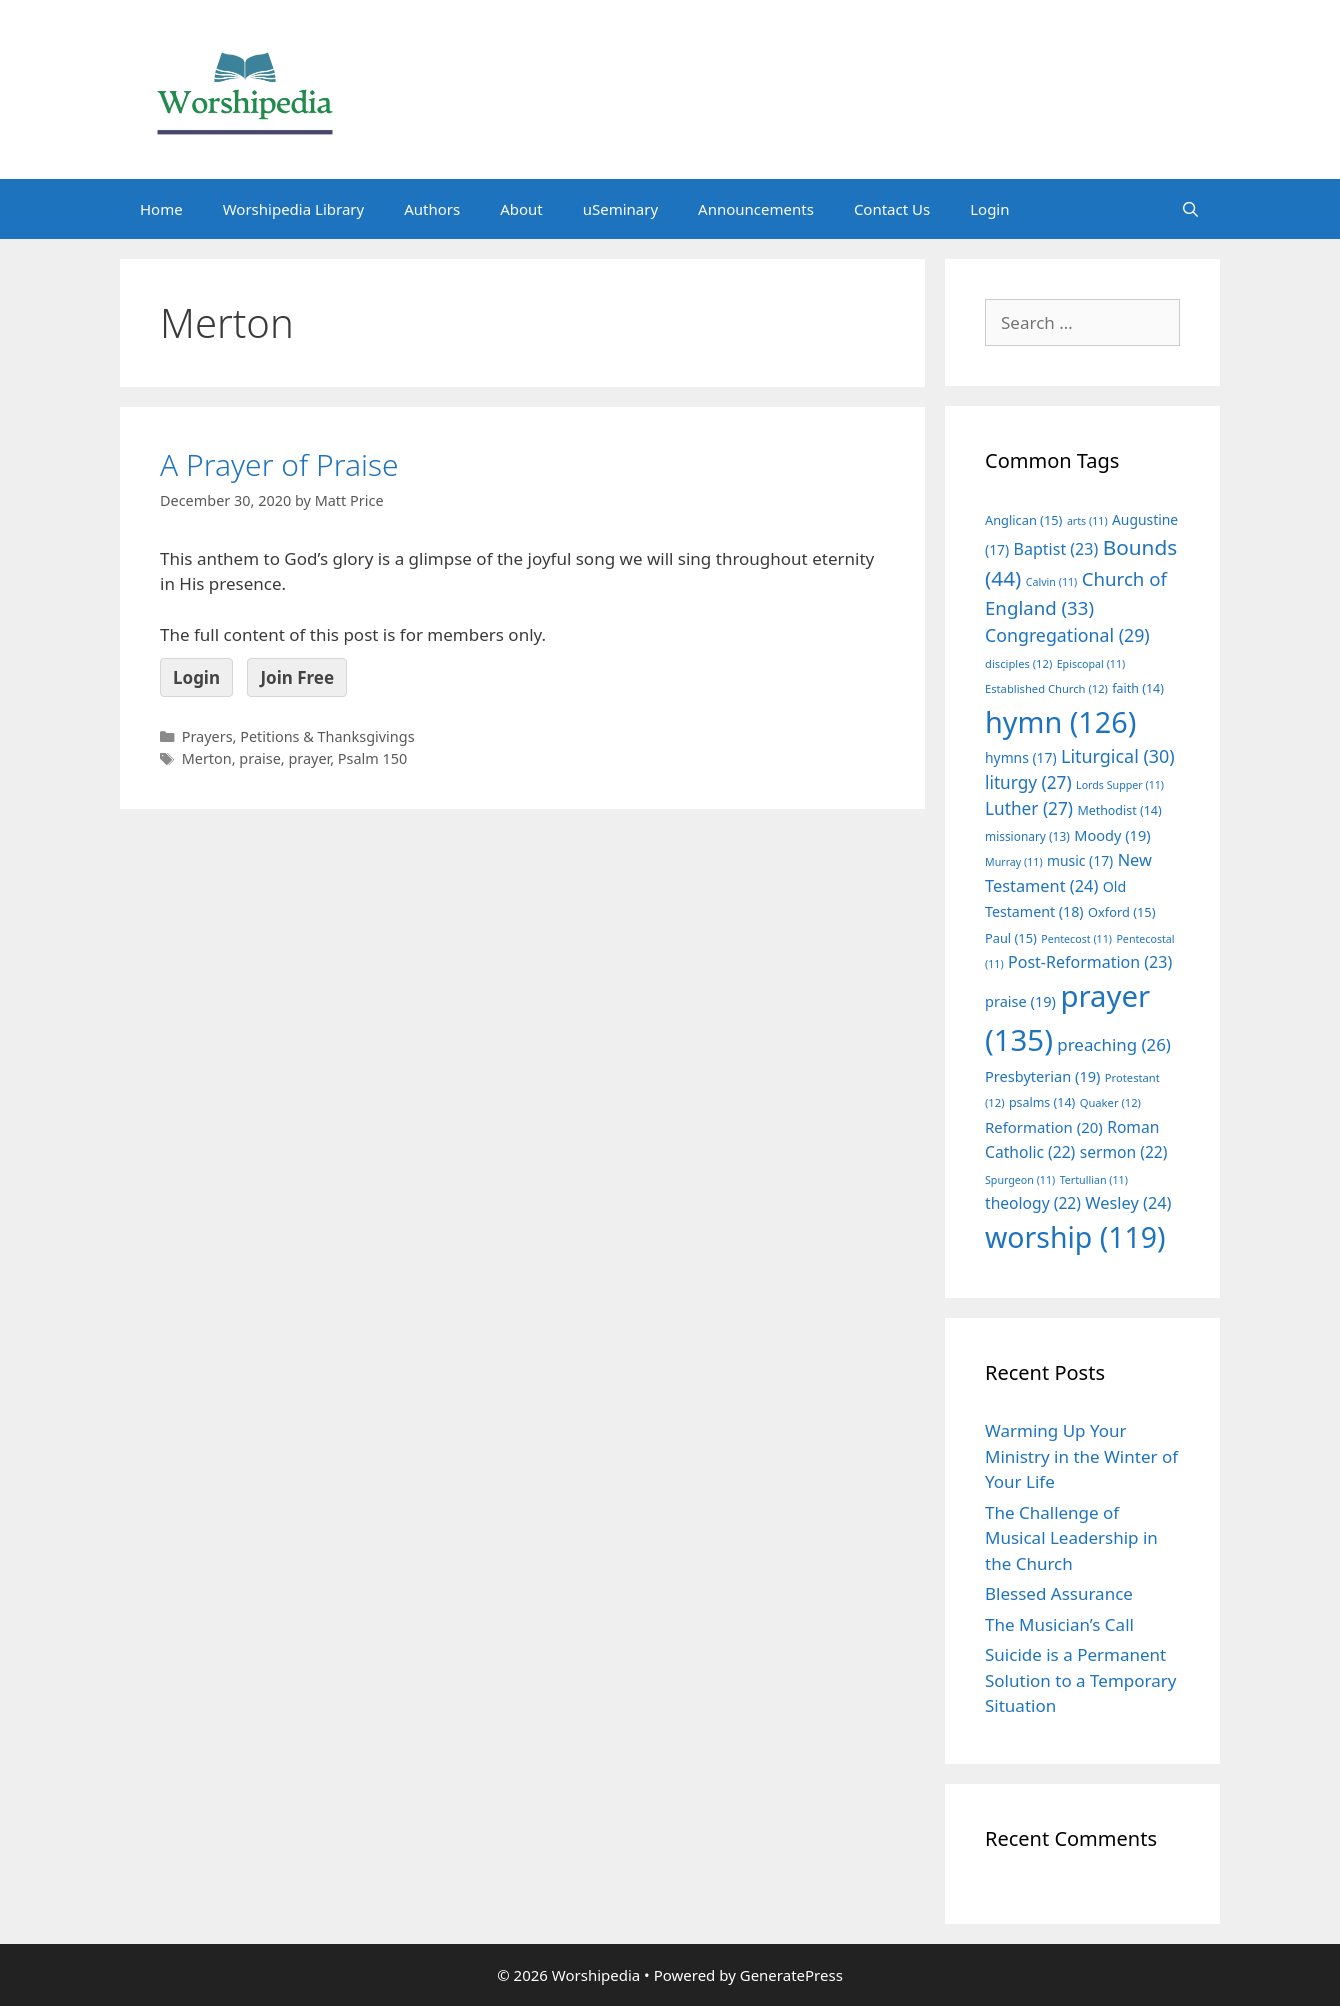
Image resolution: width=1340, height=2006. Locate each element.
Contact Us (892, 209)
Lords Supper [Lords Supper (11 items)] (1120, 785)
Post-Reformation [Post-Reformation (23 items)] (1090, 962)
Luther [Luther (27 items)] (1029, 808)
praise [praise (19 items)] (1020, 1001)
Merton (207, 758)
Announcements (756, 209)
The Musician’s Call (1059, 1624)
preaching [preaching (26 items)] (1114, 1044)
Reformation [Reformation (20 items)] (1044, 1127)
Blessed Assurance (1059, 1593)
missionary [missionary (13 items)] (1027, 836)
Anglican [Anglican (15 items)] (1023, 520)
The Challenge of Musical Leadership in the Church (1071, 1538)
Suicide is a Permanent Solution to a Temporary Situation (1080, 1680)
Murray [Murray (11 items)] (1014, 862)
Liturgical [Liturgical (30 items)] (1118, 756)
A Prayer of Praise (279, 464)
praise (259, 758)
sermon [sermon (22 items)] (1124, 1152)
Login (989, 209)
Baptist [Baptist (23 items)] (1056, 549)
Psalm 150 (373, 758)
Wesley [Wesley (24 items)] (1128, 1203)
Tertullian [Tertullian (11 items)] (1094, 1180)
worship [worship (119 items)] (1075, 1237)
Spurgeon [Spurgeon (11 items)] (1020, 1180)
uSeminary (620, 209)
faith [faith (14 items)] (1138, 688)
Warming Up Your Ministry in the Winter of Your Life (1081, 1456)
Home (161, 209)
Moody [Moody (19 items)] (1112, 835)
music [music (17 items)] (1080, 860)
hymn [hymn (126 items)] (1060, 721)
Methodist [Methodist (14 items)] (1119, 810)
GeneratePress (791, 1975)
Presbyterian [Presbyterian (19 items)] (1042, 1076)
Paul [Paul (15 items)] (1011, 938)
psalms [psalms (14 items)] (1042, 1102)
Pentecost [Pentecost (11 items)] (1076, 939)
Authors (432, 209)
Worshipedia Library (293, 209)
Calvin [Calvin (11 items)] (1052, 582)
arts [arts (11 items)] (1087, 521)
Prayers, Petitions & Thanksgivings (298, 736)
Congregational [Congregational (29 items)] (1067, 635)
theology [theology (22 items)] (1033, 1203)
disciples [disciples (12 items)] (1018, 663)
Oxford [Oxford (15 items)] (1121, 912)
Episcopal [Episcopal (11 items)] (1091, 664)
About (521, 209)
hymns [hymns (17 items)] (1021, 757)
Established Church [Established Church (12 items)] (1046, 688)
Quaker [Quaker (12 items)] (1110, 1102)
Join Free (297, 677)
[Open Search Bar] (1190, 209)
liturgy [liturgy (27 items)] (1028, 782)
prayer (309, 758)
